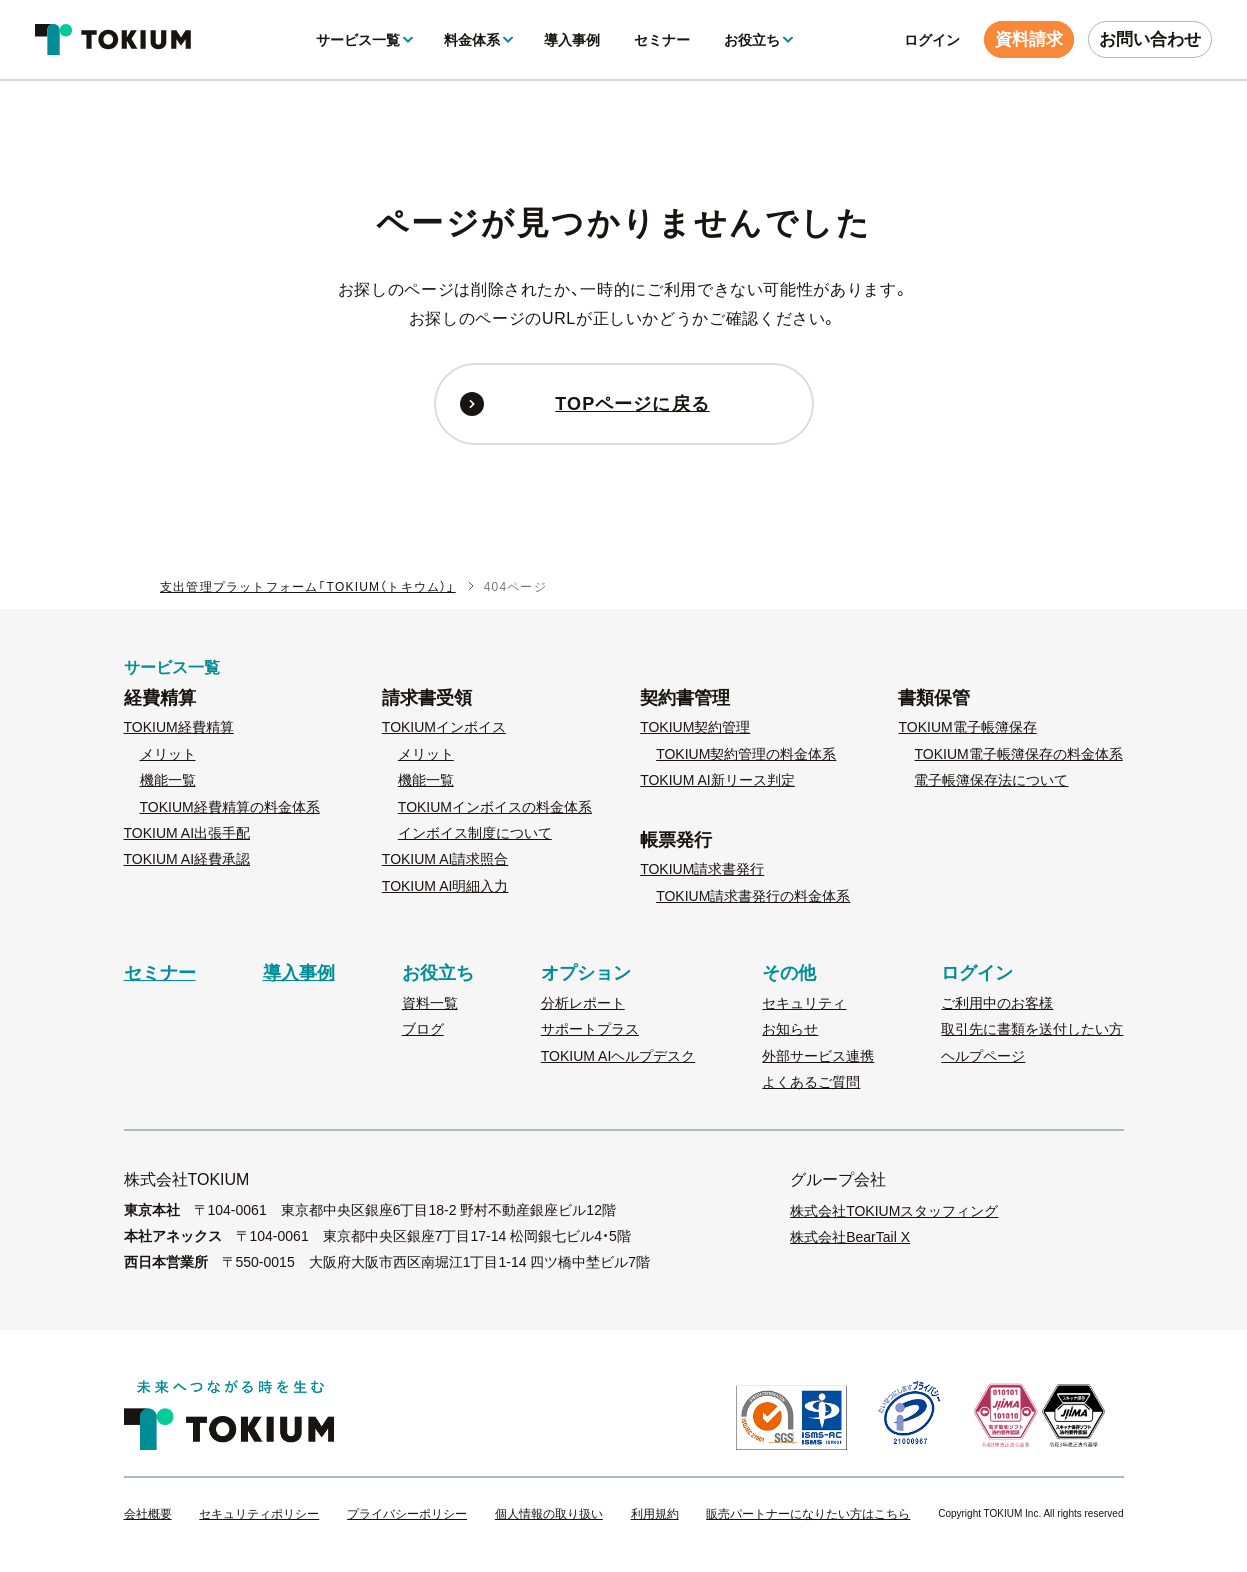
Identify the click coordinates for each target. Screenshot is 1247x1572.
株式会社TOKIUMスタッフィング (894, 1211)
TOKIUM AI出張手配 (187, 833)
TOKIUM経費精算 (179, 727)
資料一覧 (430, 1003)
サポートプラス (590, 1029)
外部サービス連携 (818, 1056)
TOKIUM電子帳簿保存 (967, 727)
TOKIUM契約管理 (695, 727)
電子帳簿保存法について (991, 780)
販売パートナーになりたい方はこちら (808, 1514)
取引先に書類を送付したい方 (1032, 1029)
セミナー (662, 40)
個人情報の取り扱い (549, 1514)
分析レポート (583, 1003)
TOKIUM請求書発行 (702, 869)
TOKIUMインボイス (444, 727)
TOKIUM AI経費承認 (187, 859)
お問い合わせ (1150, 39)
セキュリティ (804, 1003)
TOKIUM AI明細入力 (445, 886)
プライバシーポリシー (407, 1514)
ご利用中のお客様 (997, 1003)
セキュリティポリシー (259, 1514)
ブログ (423, 1029)
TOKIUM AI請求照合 (445, 859)
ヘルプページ (983, 1056)
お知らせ (790, 1029)
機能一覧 (168, 780)
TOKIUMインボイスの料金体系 (495, 807)
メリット (168, 754)
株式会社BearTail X (850, 1237)
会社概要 (148, 1514)
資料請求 (1029, 39)
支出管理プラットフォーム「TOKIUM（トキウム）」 (308, 587)
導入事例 (572, 40)
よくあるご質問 (811, 1082)
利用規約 (655, 1514)
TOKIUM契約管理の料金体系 (746, 754)
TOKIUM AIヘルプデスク (618, 1056)
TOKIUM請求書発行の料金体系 (753, 896)
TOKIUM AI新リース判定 (717, 780)
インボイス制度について (475, 833)
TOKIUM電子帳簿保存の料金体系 (1018, 754)
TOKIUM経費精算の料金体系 (230, 807)
